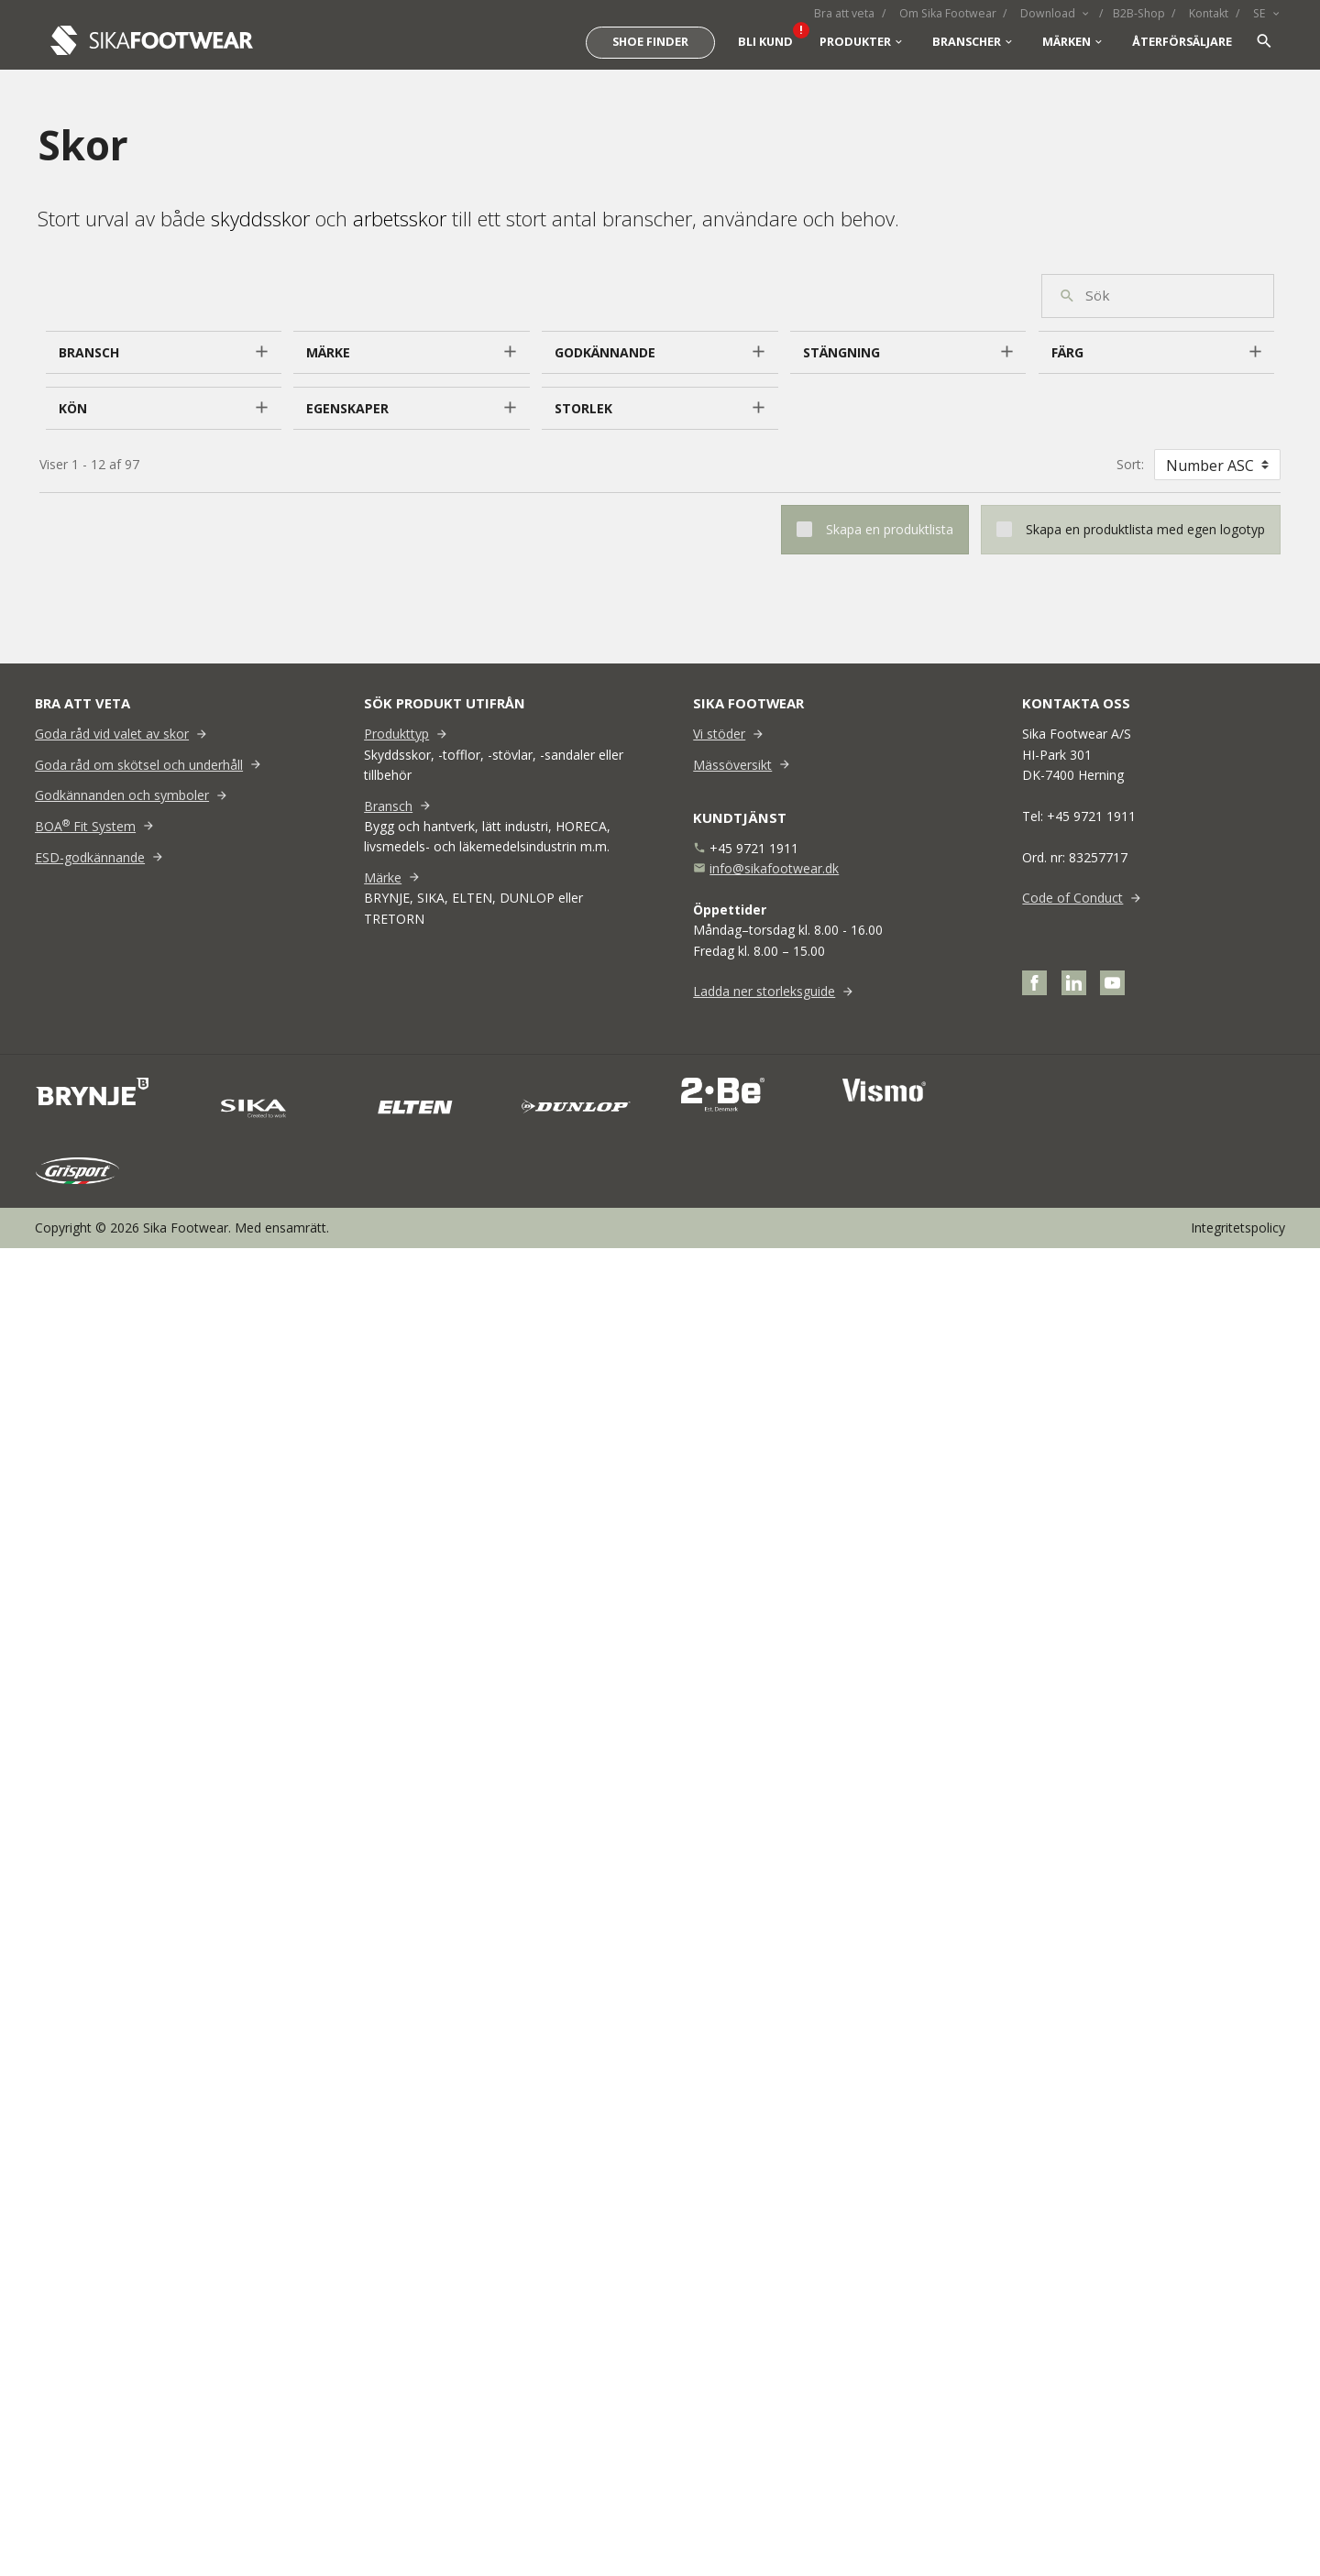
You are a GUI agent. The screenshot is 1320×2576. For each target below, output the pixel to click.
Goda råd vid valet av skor (112, 733)
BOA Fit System (85, 826)
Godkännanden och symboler (122, 795)
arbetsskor (399, 218)
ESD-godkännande (90, 857)
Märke (383, 877)
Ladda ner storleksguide (764, 991)
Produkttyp (396, 733)
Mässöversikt (732, 764)
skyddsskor (260, 218)
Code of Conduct (1072, 897)
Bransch (388, 806)
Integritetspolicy (1238, 1227)
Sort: (1130, 464)
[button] (163, 353)
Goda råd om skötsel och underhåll (139, 764)
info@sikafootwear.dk (774, 868)
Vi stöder (719, 733)
